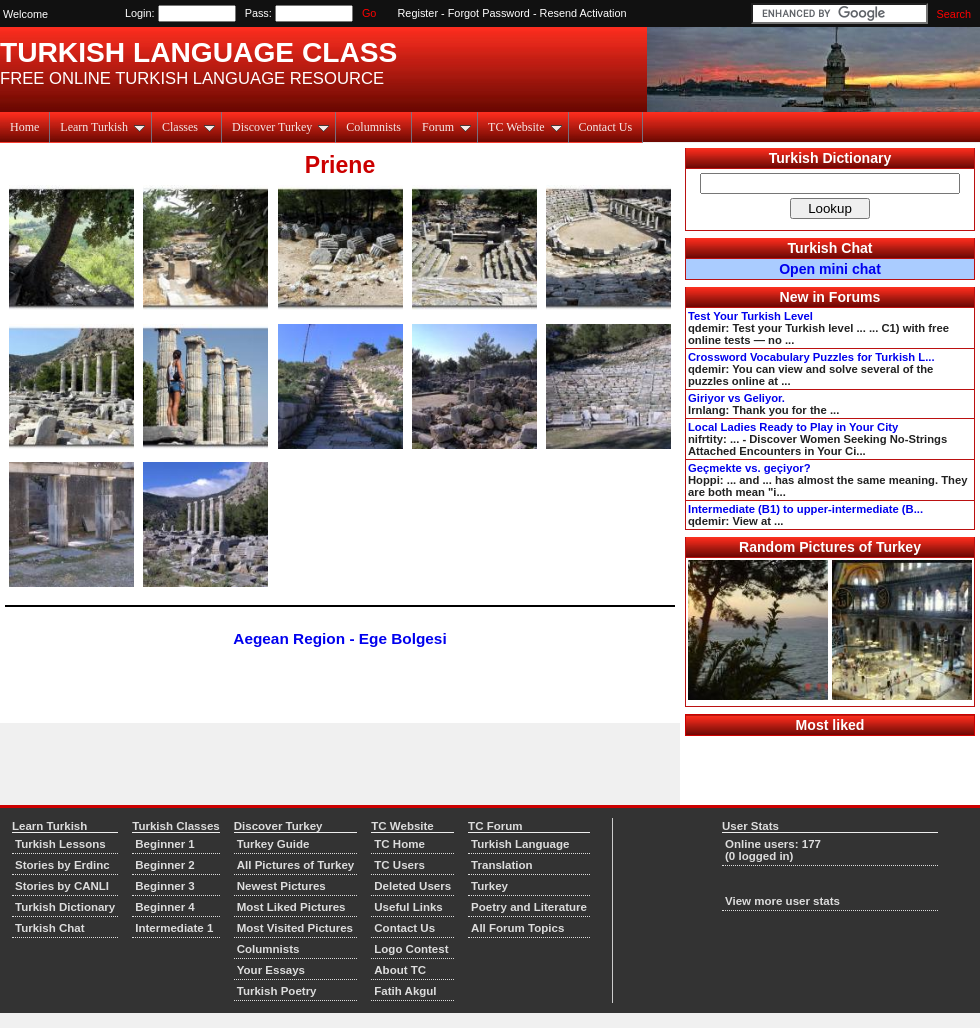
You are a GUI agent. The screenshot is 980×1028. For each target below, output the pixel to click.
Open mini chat (830, 269)
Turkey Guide (273, 844)
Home (24, 127)
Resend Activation (583, 13)
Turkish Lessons (60, 844)
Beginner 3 (165, 886)
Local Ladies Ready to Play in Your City (793, 427)
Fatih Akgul (405, 991)
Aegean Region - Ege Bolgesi (339, 638)
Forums (855, 297)
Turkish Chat (830, 248)
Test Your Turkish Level (750, 316)
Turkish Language (520, 844)
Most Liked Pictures (291, 907)
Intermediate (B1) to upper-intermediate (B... (805, 509)
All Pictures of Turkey (296, 865)
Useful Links (408, 907)
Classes (188, 127)
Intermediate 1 (174, 928)
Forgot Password (489, 13)
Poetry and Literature (529, 907)
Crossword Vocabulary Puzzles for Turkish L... (811, 357)
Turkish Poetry (277, 991)
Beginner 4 (165, 907)
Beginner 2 (165, 865)
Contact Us (606, 127)
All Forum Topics (517, 928)
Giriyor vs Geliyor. (736, 398)
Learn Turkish (102, 127)
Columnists (373, 127)
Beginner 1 (165, 844)
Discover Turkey (280, 127)
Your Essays (271, 970)
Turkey (489, 886)
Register (418, 13)
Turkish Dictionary (830, 158)
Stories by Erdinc (62, 865)
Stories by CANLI (62, 886)
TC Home (399, 844)
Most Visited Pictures (295, 928)
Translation (501, 865)
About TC (400, 970)
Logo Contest (411, 949)
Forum (446, 127)
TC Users (399, 865)
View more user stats (782, 901)
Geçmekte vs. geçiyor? (749, 468)
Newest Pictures (281, 886)
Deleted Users (412, 886)
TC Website (524, 127)
